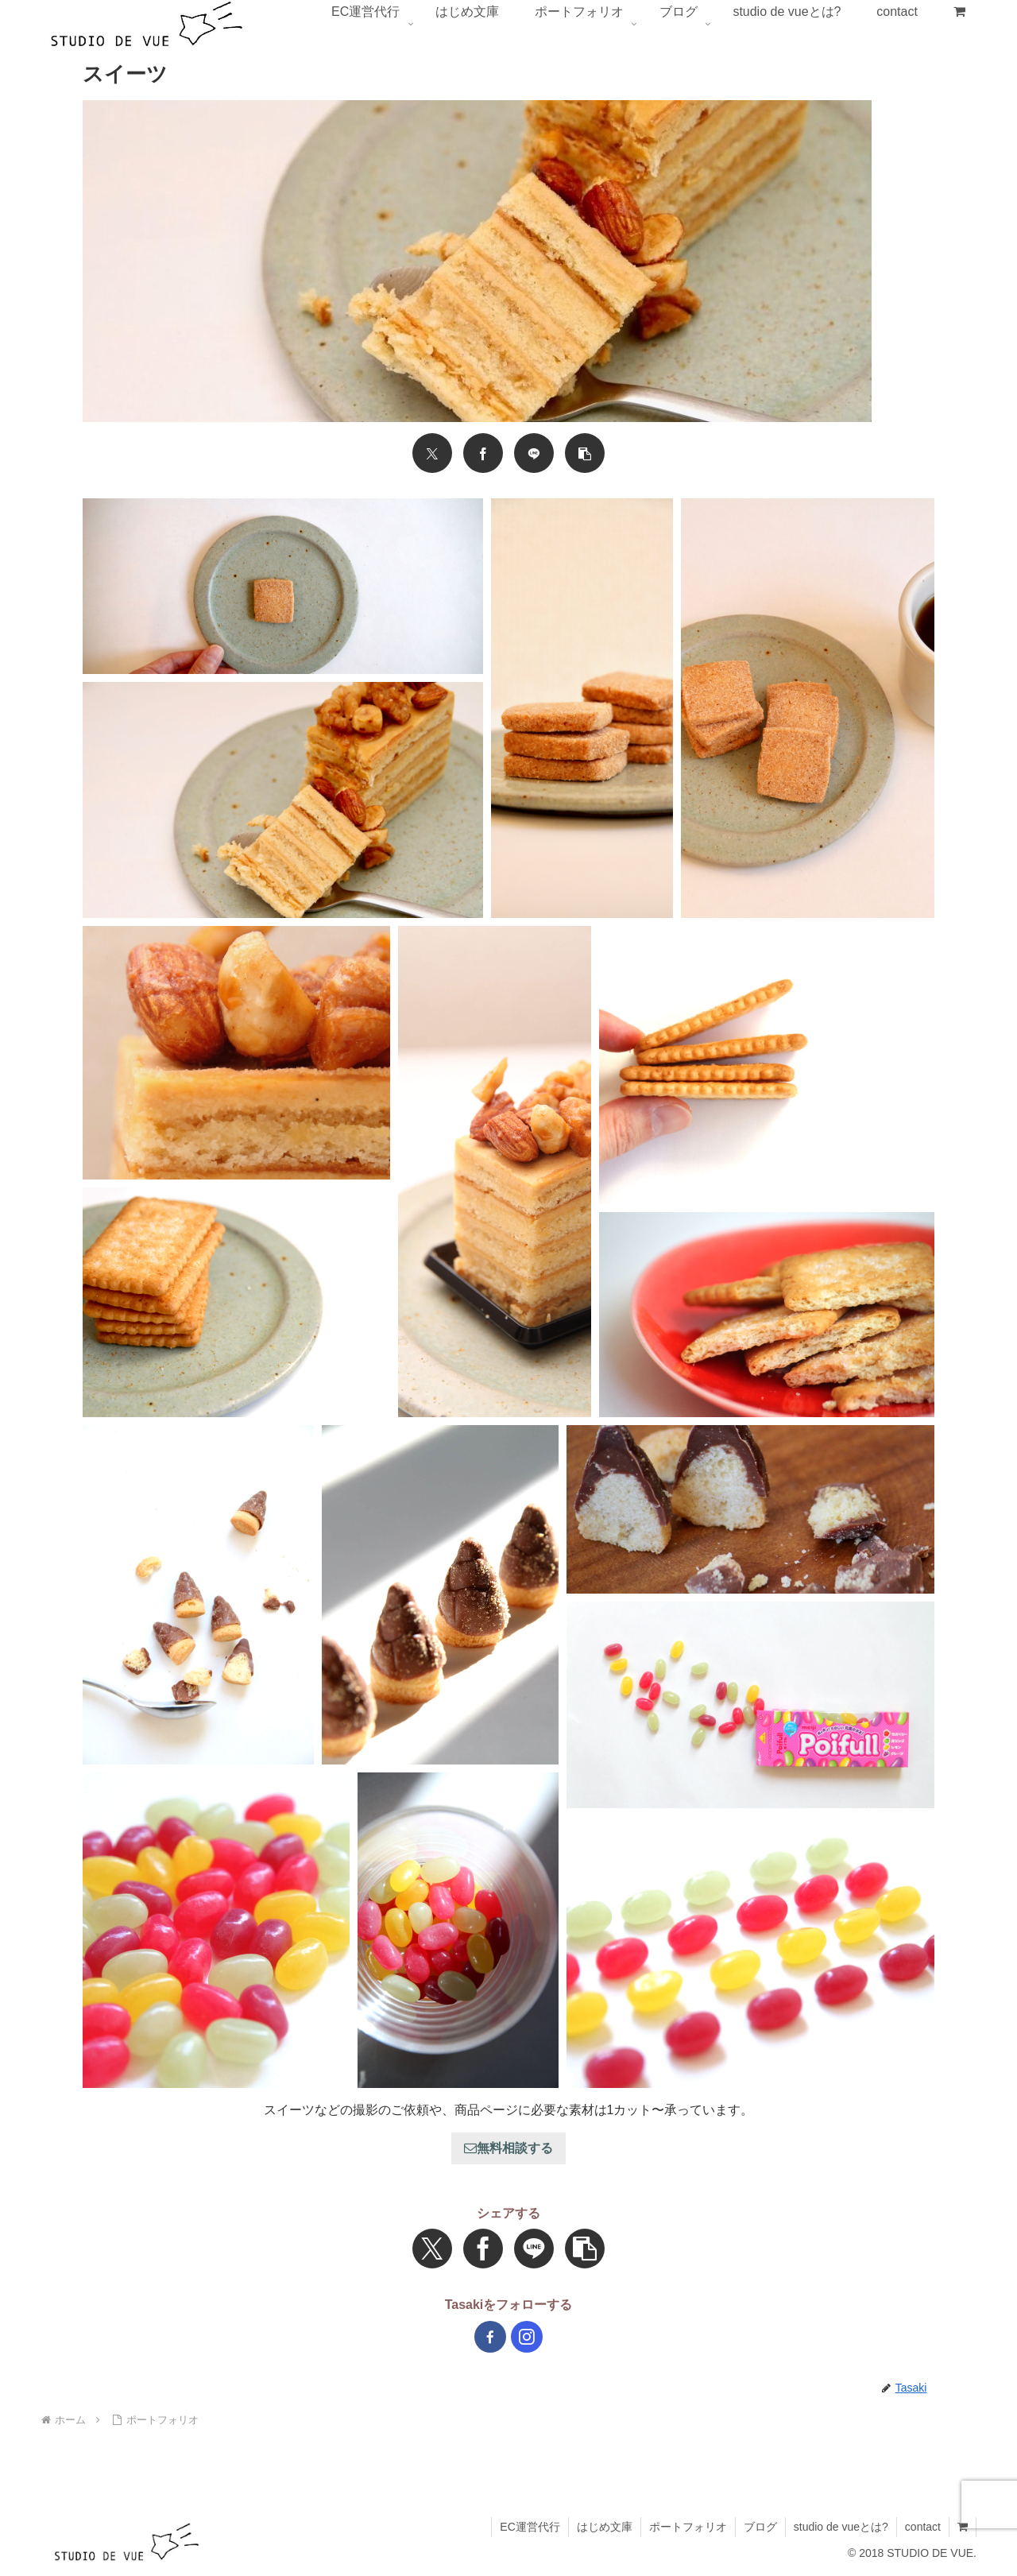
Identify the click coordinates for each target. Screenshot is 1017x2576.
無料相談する (508, 2148)
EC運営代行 (529, 2526)
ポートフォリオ (688, 2526)
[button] (585, 453)
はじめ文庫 (604, 2526)
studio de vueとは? (841, 2526)
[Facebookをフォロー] (490, 2337)
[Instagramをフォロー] (527, 2337)
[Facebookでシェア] (483, 453)
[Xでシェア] (432, 453)
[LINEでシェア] (534, 453)
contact (923, 2526)
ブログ (760, 2526)
